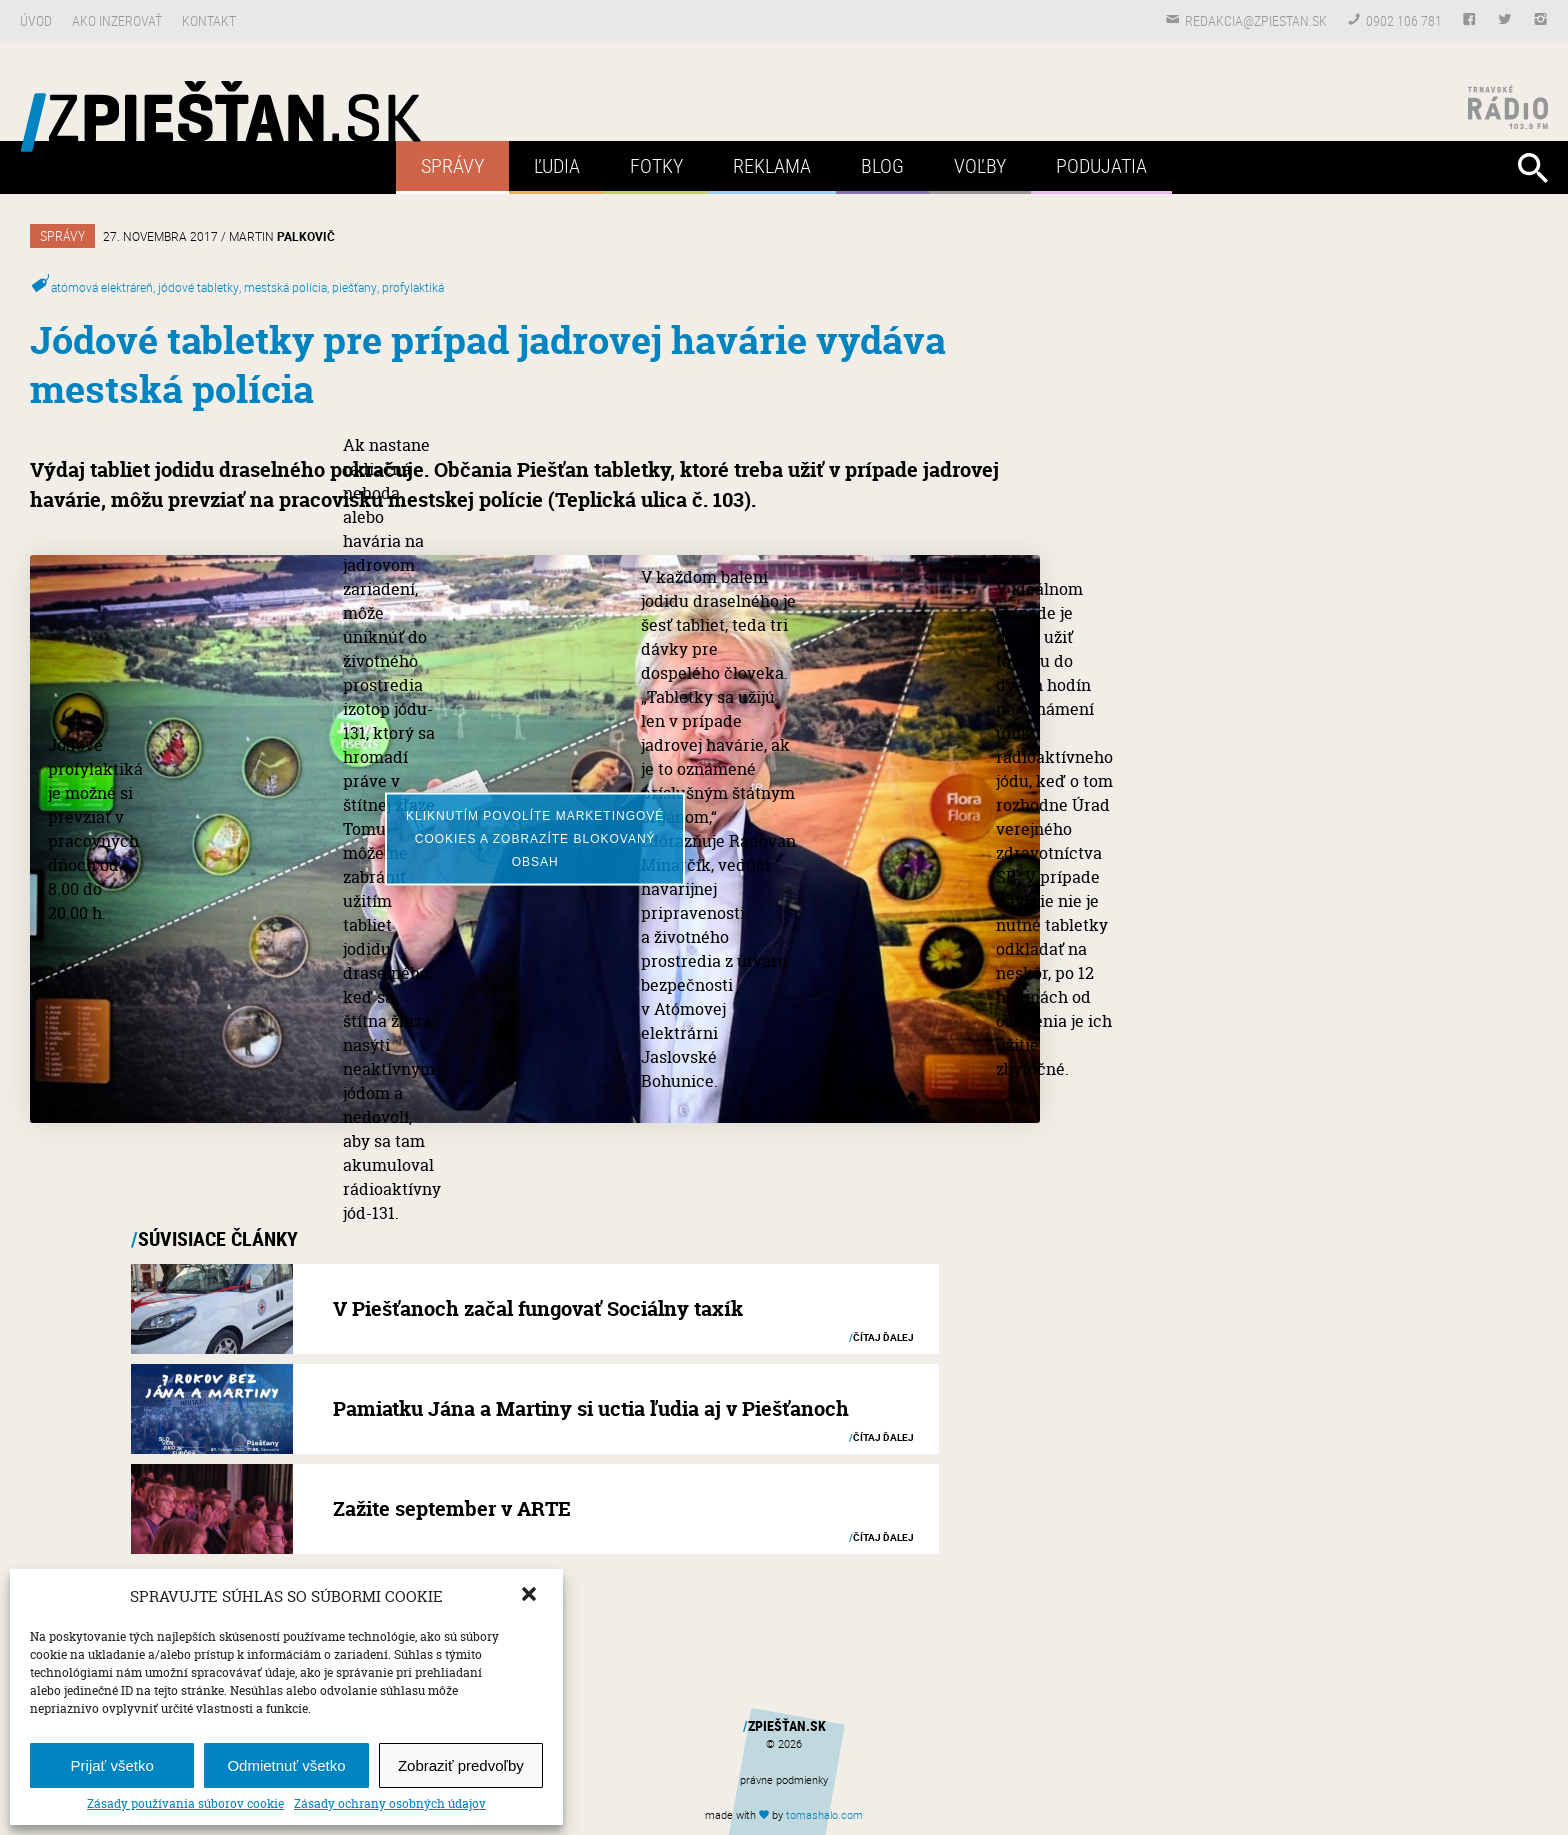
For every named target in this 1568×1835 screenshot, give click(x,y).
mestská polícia (285, 287)
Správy (452, 165)
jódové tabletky (198, 287)
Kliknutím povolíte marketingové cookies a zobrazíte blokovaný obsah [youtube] (535, 838)
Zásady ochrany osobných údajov (390, 1804)
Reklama (772, 165)
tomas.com (824, 1814)
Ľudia (557, 165)
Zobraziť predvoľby (461, 1765)
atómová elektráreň (102, 287)
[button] (531, 1596)
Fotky (656, 165)
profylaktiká (413, 287)
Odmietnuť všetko (286, 1765)
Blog (882, 165)
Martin (282, 236)
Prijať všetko (112, 1765)
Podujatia (1101, 165)
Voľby (980, 165)
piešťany (354, 287)
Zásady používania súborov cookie (185, 1804)
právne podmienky (784, 1779)
